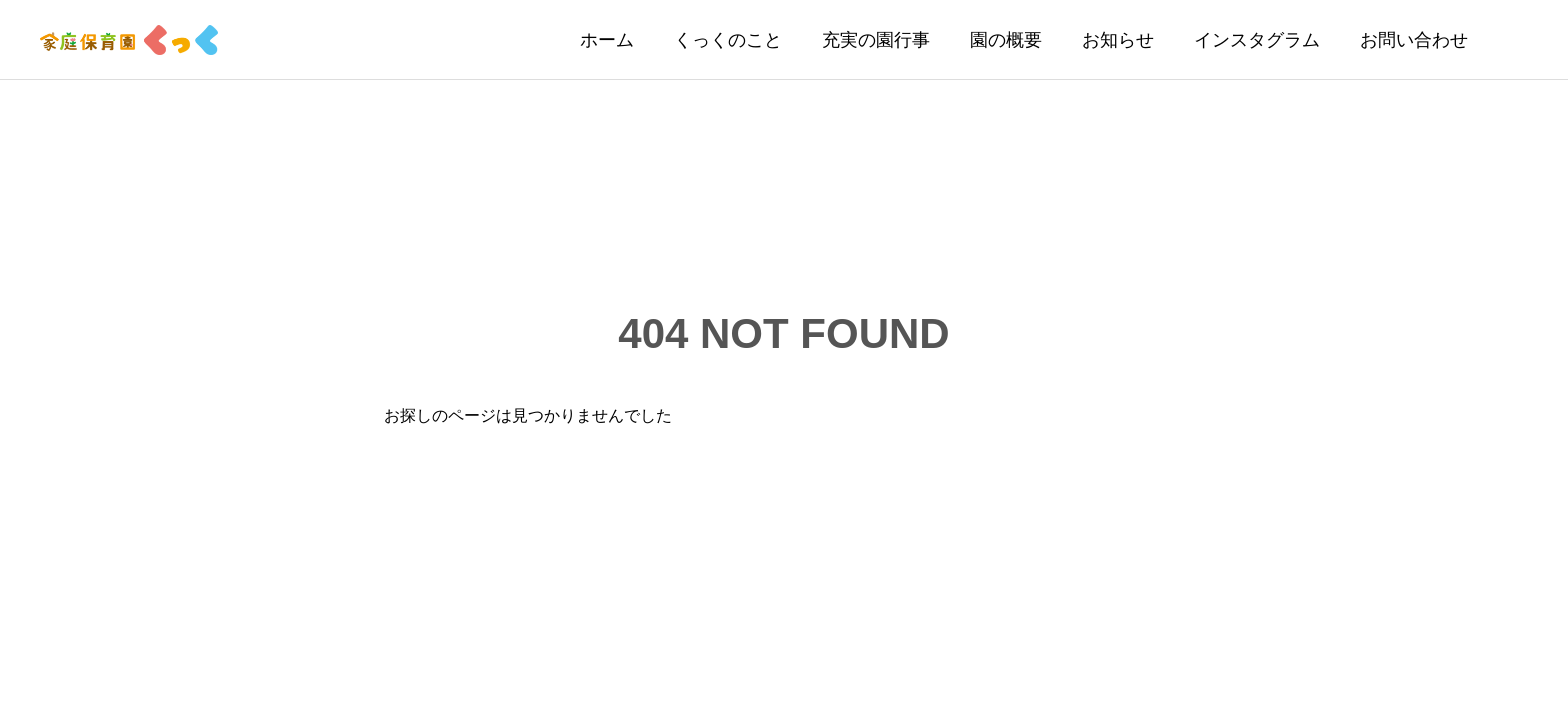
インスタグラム (1257, 40)
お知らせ (1118, 40)
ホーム (607, 40)
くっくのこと (728, 40)
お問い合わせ (1414, 40)
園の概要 (1006, 40)
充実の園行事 (876, 40)
